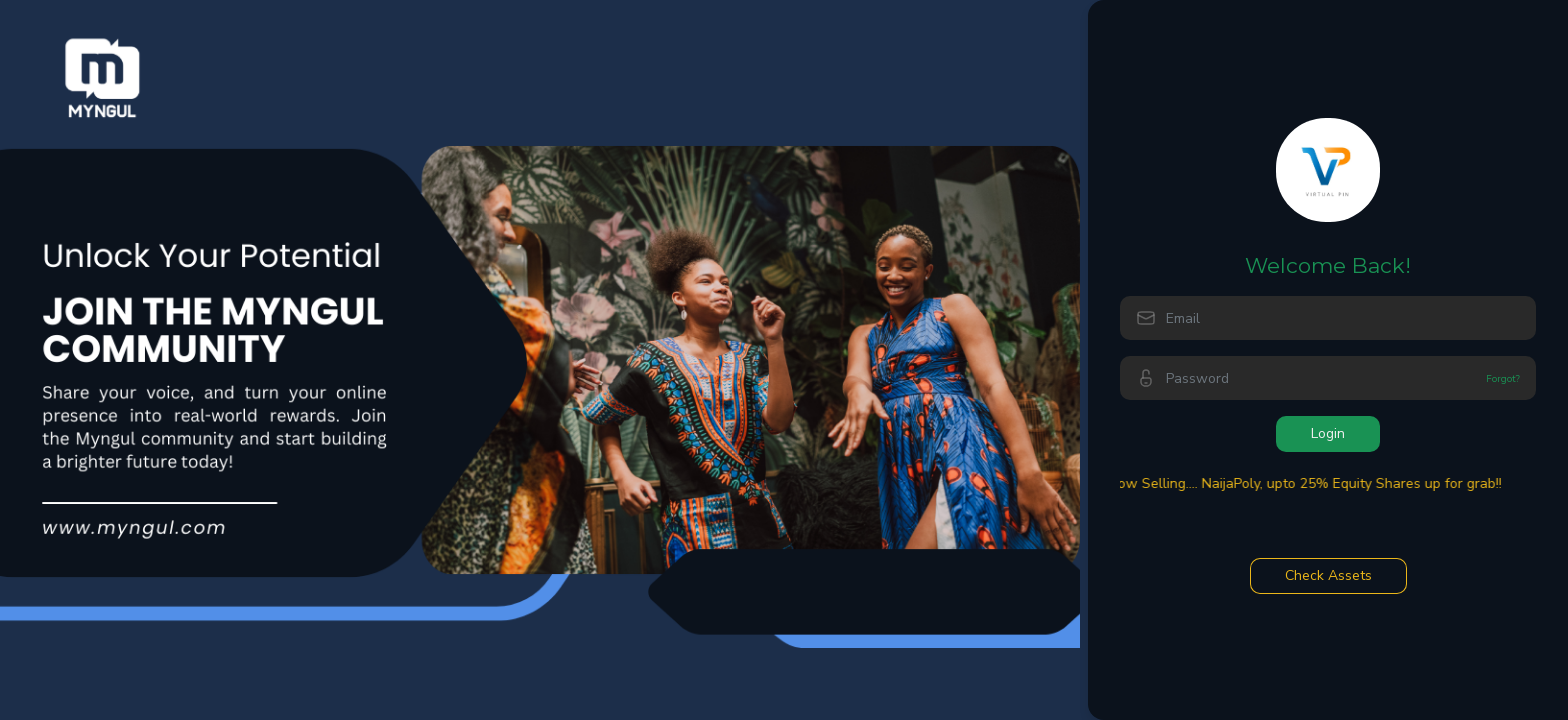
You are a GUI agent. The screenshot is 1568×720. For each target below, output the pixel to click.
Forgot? (1503, 378)
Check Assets (1328, 575)
